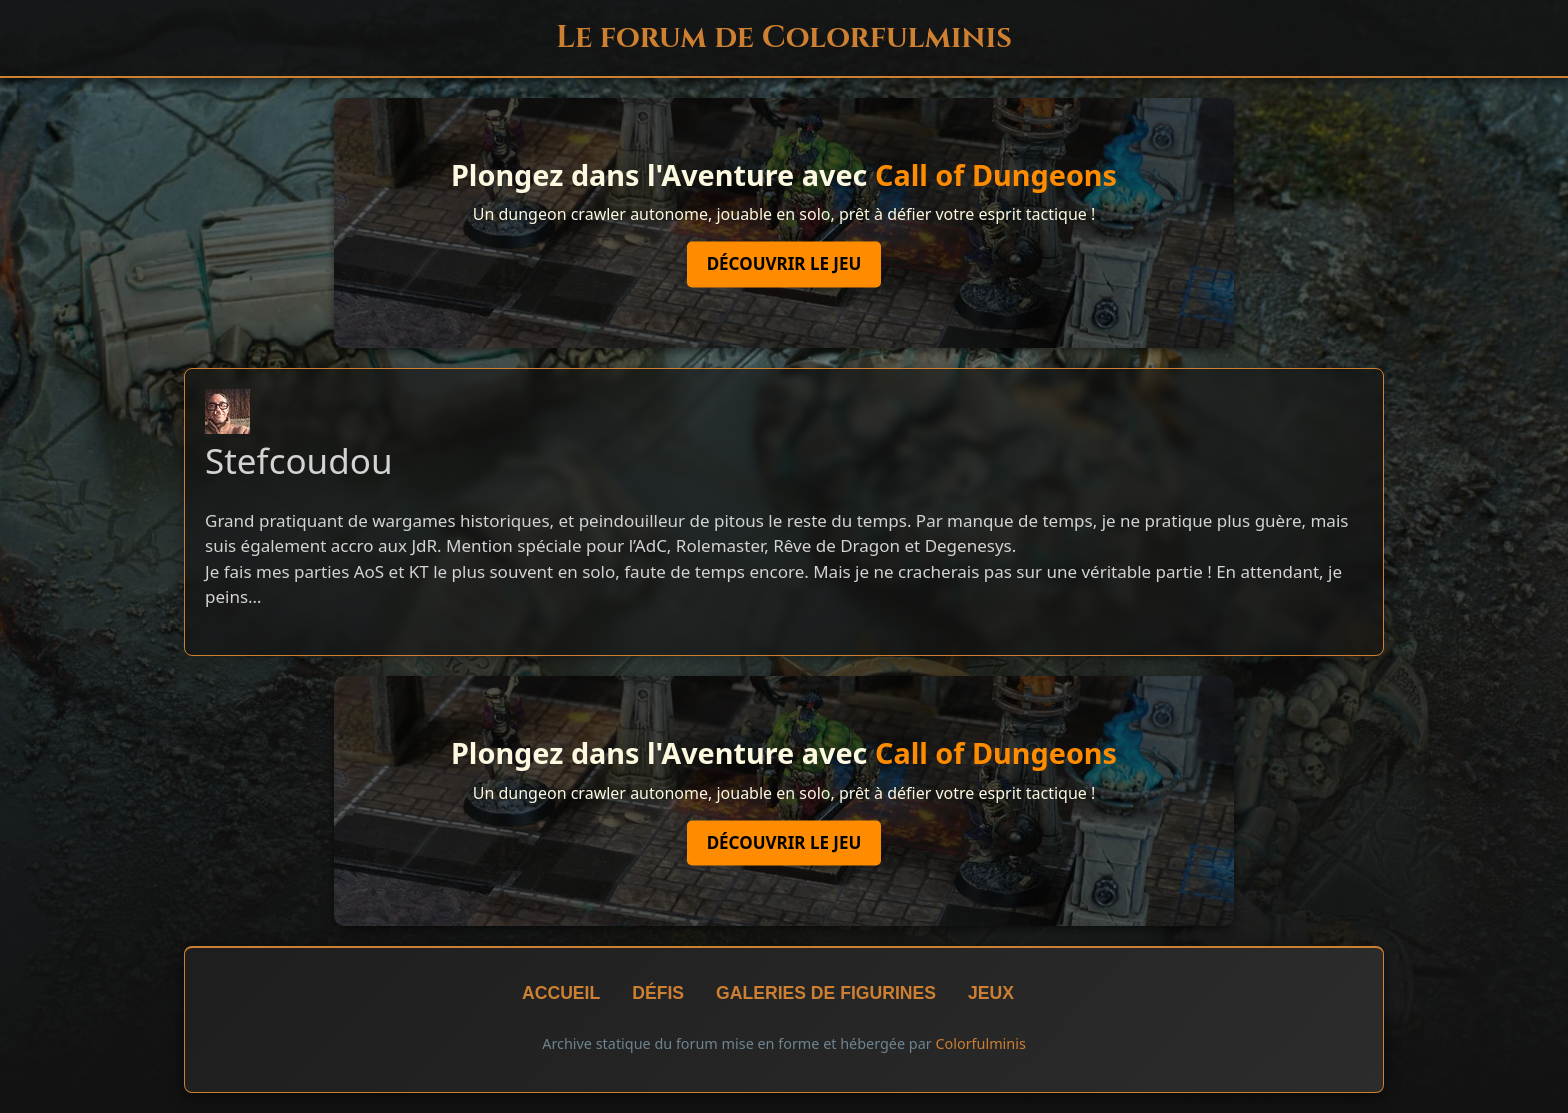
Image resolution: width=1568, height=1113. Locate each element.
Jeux (991, 993)
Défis (658, 993)
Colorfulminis (980, 1043)
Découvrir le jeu (784, 264)
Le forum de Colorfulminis (784, 37)
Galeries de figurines (826, 993)
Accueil (561, 993)
